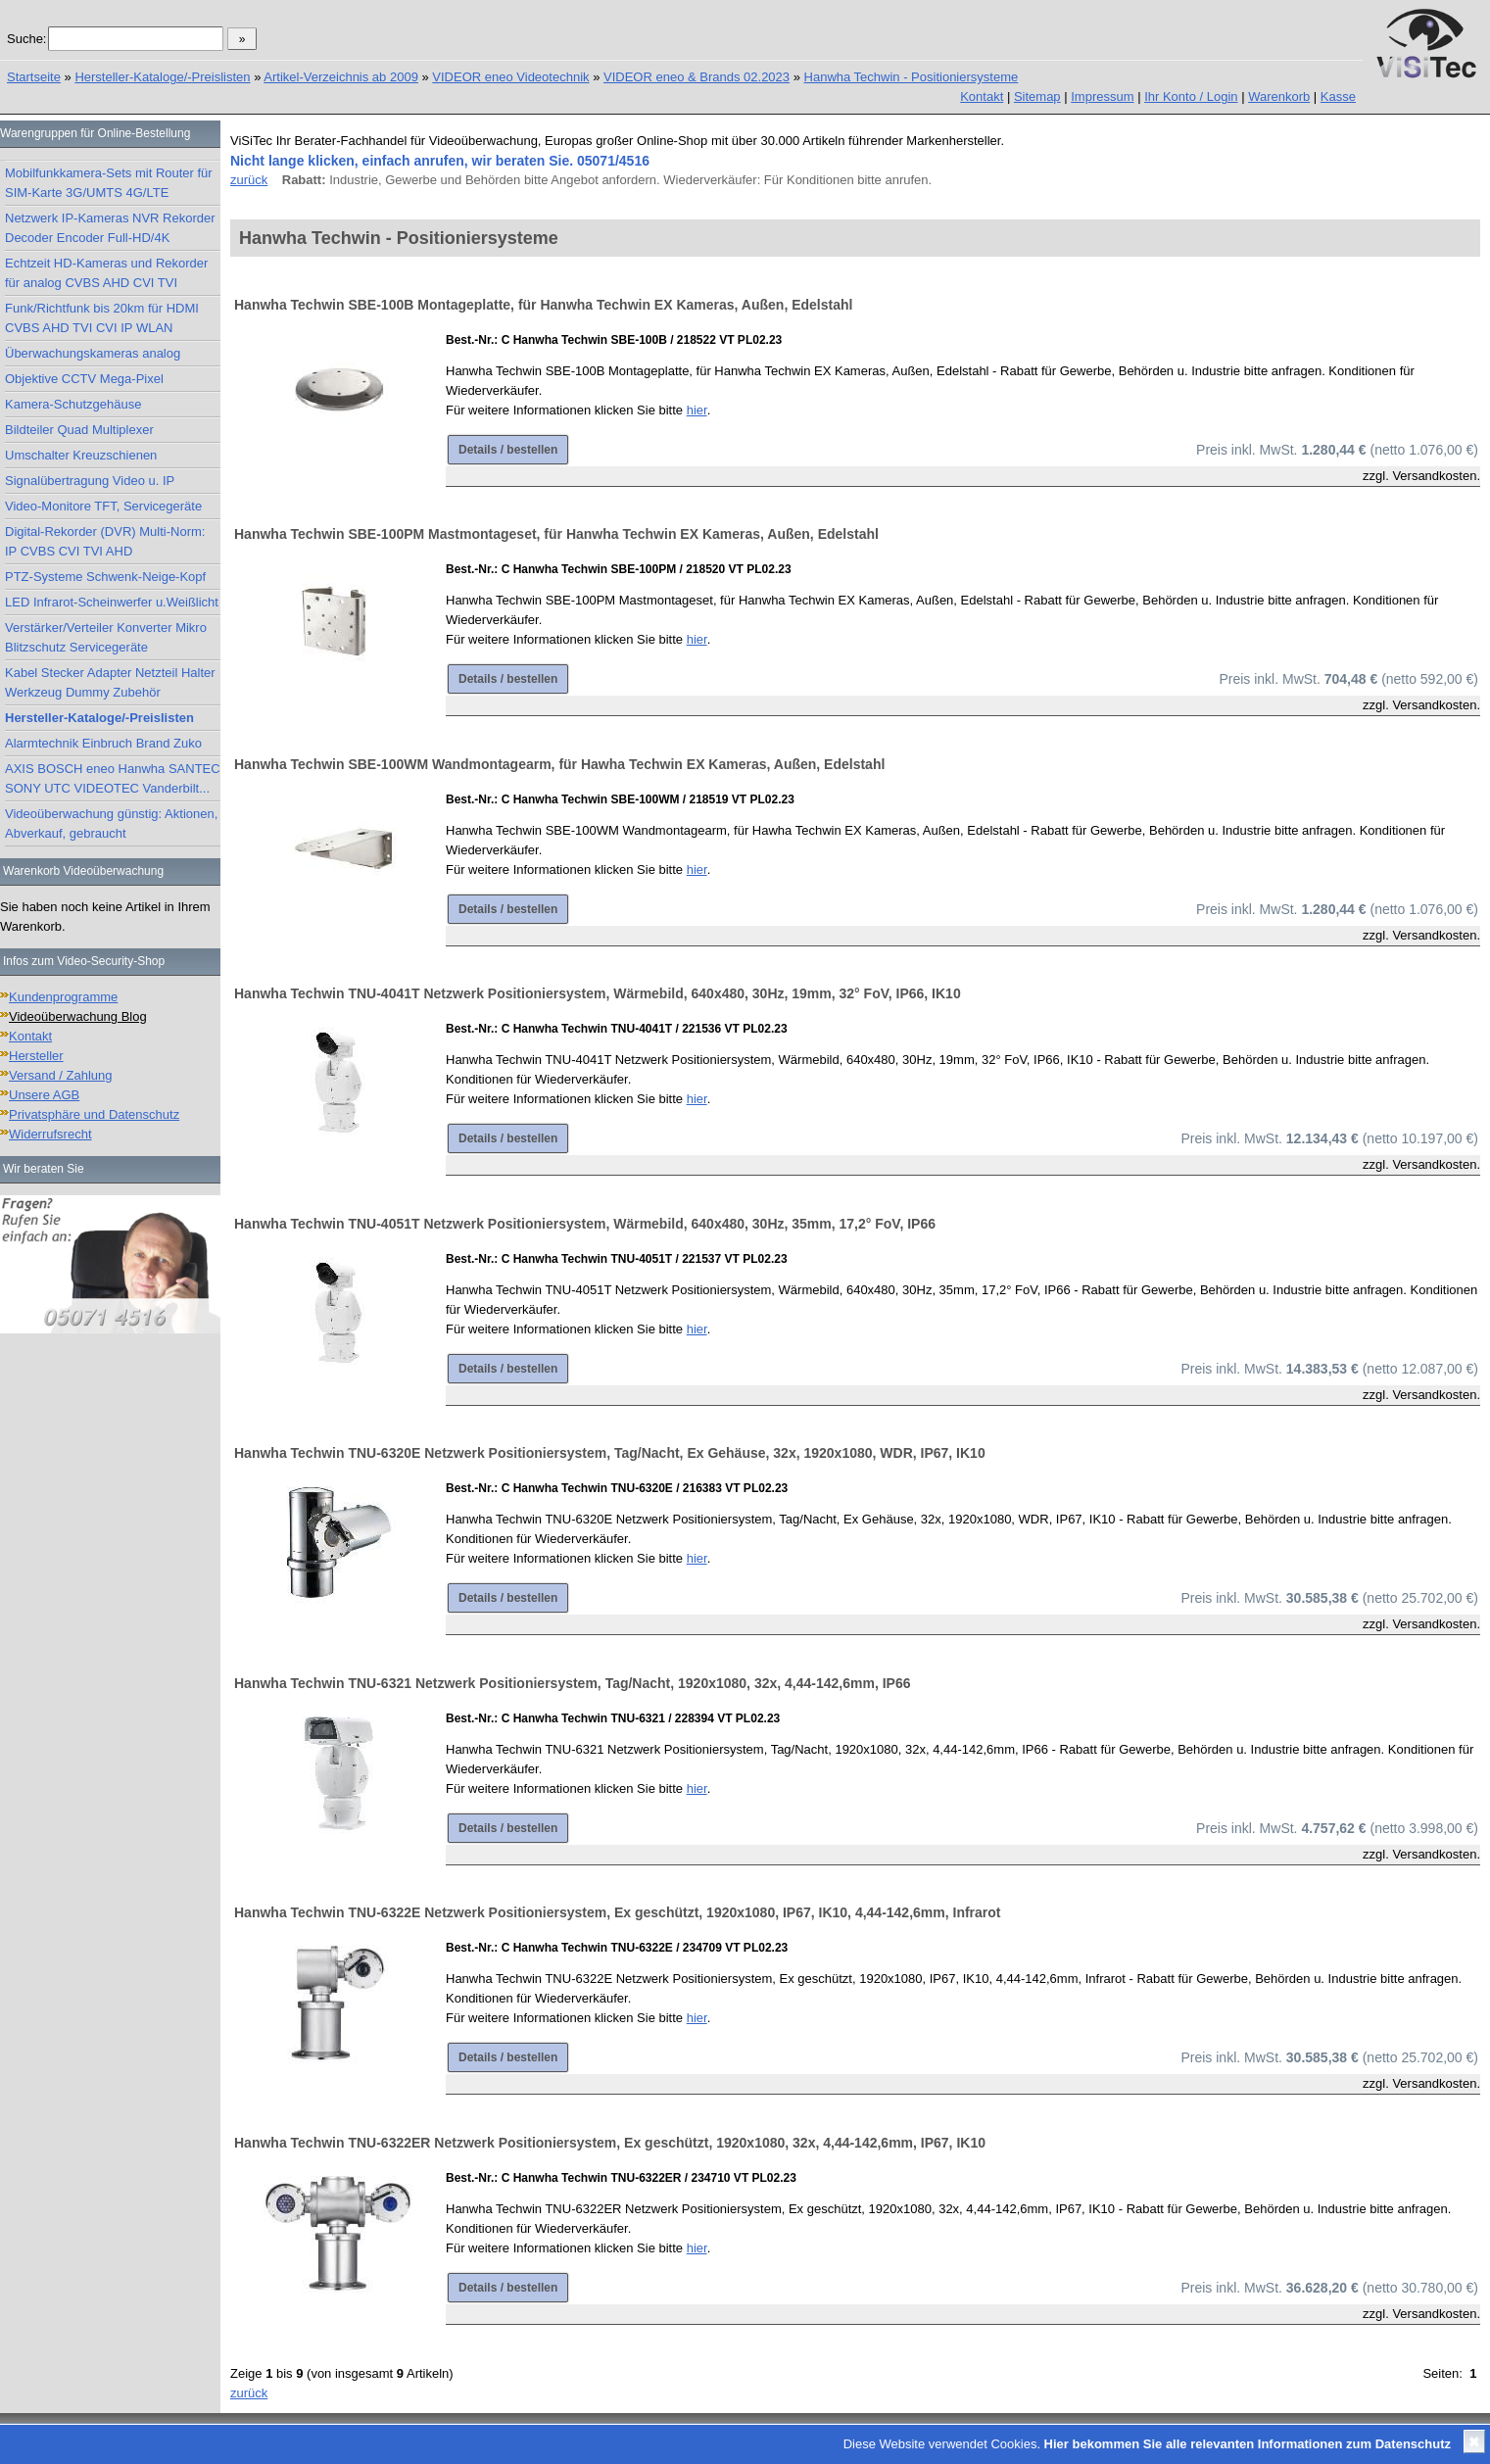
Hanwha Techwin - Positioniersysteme (911, 77)
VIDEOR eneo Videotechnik (510, 77)
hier (697, 410)
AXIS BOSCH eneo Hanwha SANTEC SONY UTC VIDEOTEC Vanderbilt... (112, 778)
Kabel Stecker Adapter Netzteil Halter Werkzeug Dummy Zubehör (110, 682)
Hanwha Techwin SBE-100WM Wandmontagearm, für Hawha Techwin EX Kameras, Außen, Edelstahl (559, 764)
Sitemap (1037, 96)
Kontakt (981, 96)
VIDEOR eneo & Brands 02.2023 (696, 77)
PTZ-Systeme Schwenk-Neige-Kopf (105, 576)
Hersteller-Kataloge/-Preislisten (162, 77)
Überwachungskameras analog (92, 353)
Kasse (1338, 96)
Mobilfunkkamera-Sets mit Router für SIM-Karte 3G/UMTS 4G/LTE (109, 183)
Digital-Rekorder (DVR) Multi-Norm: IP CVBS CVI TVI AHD (105, 541)
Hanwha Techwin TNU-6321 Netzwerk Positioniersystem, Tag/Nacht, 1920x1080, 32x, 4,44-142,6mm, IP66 (572, 1683)
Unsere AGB (44, 1094)
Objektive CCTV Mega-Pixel (84, 378)
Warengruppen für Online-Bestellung (95, 133)
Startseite (34, 77)
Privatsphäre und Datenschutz (94, 1114)
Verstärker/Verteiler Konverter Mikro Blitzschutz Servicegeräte (106, 637)
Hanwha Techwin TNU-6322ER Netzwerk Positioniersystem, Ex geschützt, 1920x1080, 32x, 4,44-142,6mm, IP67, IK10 (609, 2142)
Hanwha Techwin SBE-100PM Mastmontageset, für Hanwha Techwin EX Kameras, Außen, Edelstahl (556, 534)
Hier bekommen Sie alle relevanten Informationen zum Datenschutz (1247, 2444)
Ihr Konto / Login (1190, 96)
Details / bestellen (507, 450)
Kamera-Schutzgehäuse (73, 404)
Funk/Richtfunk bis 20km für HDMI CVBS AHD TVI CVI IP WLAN (102, 318)
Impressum (1102, 96)
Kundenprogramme (63, 997)
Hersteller (36, 1055)
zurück (248, 179)
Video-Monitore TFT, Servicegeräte (103, 506)
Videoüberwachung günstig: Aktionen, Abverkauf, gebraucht (111, 823)
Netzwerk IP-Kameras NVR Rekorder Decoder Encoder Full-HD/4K (110, 228)
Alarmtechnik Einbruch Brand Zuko (103, 743)
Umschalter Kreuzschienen (81, 455)
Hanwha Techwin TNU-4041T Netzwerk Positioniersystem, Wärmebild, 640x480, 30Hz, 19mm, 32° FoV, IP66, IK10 (597, 993)
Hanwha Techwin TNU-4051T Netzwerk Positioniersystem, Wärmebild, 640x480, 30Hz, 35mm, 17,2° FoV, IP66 (585, 1224)
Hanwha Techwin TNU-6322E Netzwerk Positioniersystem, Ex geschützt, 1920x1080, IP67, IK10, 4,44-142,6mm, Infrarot (617, 1912)
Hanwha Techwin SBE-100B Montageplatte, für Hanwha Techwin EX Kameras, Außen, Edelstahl (543, 305)
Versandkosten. (1436, 475)
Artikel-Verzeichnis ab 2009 (341, 77)
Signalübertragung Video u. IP (89, 480)
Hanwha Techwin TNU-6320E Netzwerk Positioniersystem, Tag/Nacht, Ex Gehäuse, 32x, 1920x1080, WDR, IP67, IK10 (609, 1453)
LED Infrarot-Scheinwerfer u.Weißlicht (111, 602)
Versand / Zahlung (61, 1075)
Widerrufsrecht (50, 1134)
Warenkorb (1279, 96)
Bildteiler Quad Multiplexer (79, 429)
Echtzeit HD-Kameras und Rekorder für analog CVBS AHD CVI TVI (106, 273)
